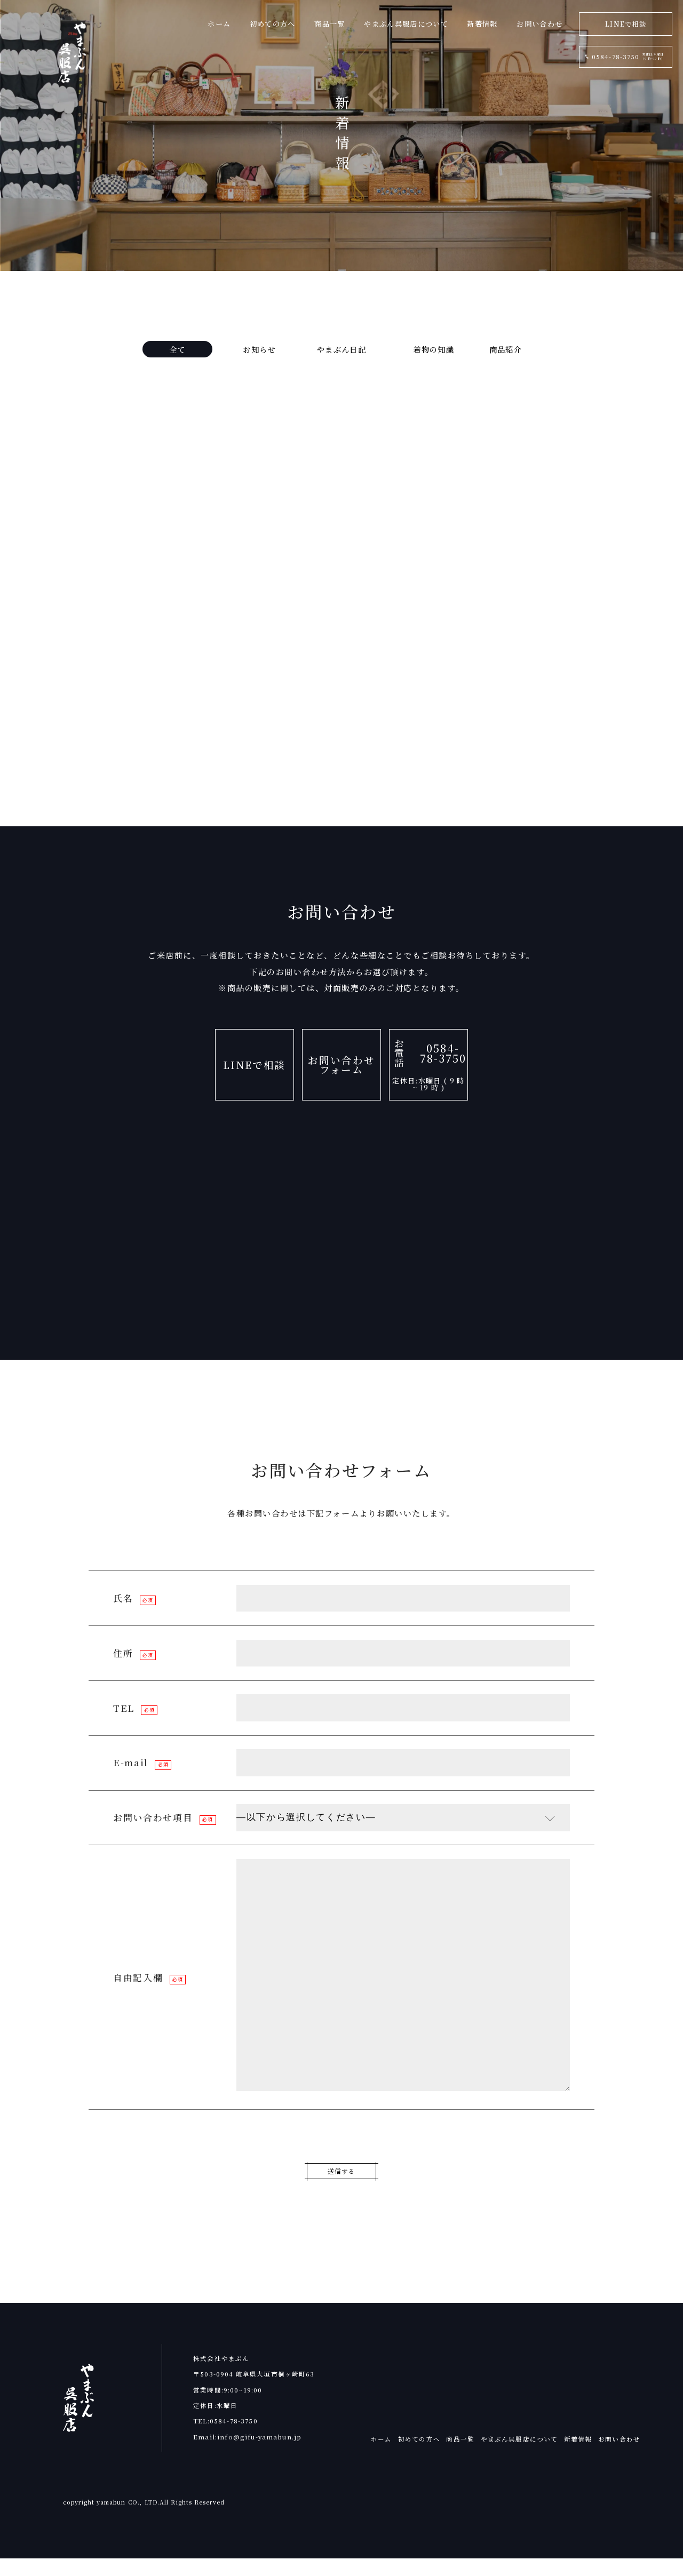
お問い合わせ (619, 2457)
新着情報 (578, 2457)
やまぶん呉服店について (519, 2457)
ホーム (381, 2457)
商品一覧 (460, 2457)
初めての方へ (419, 2457)
